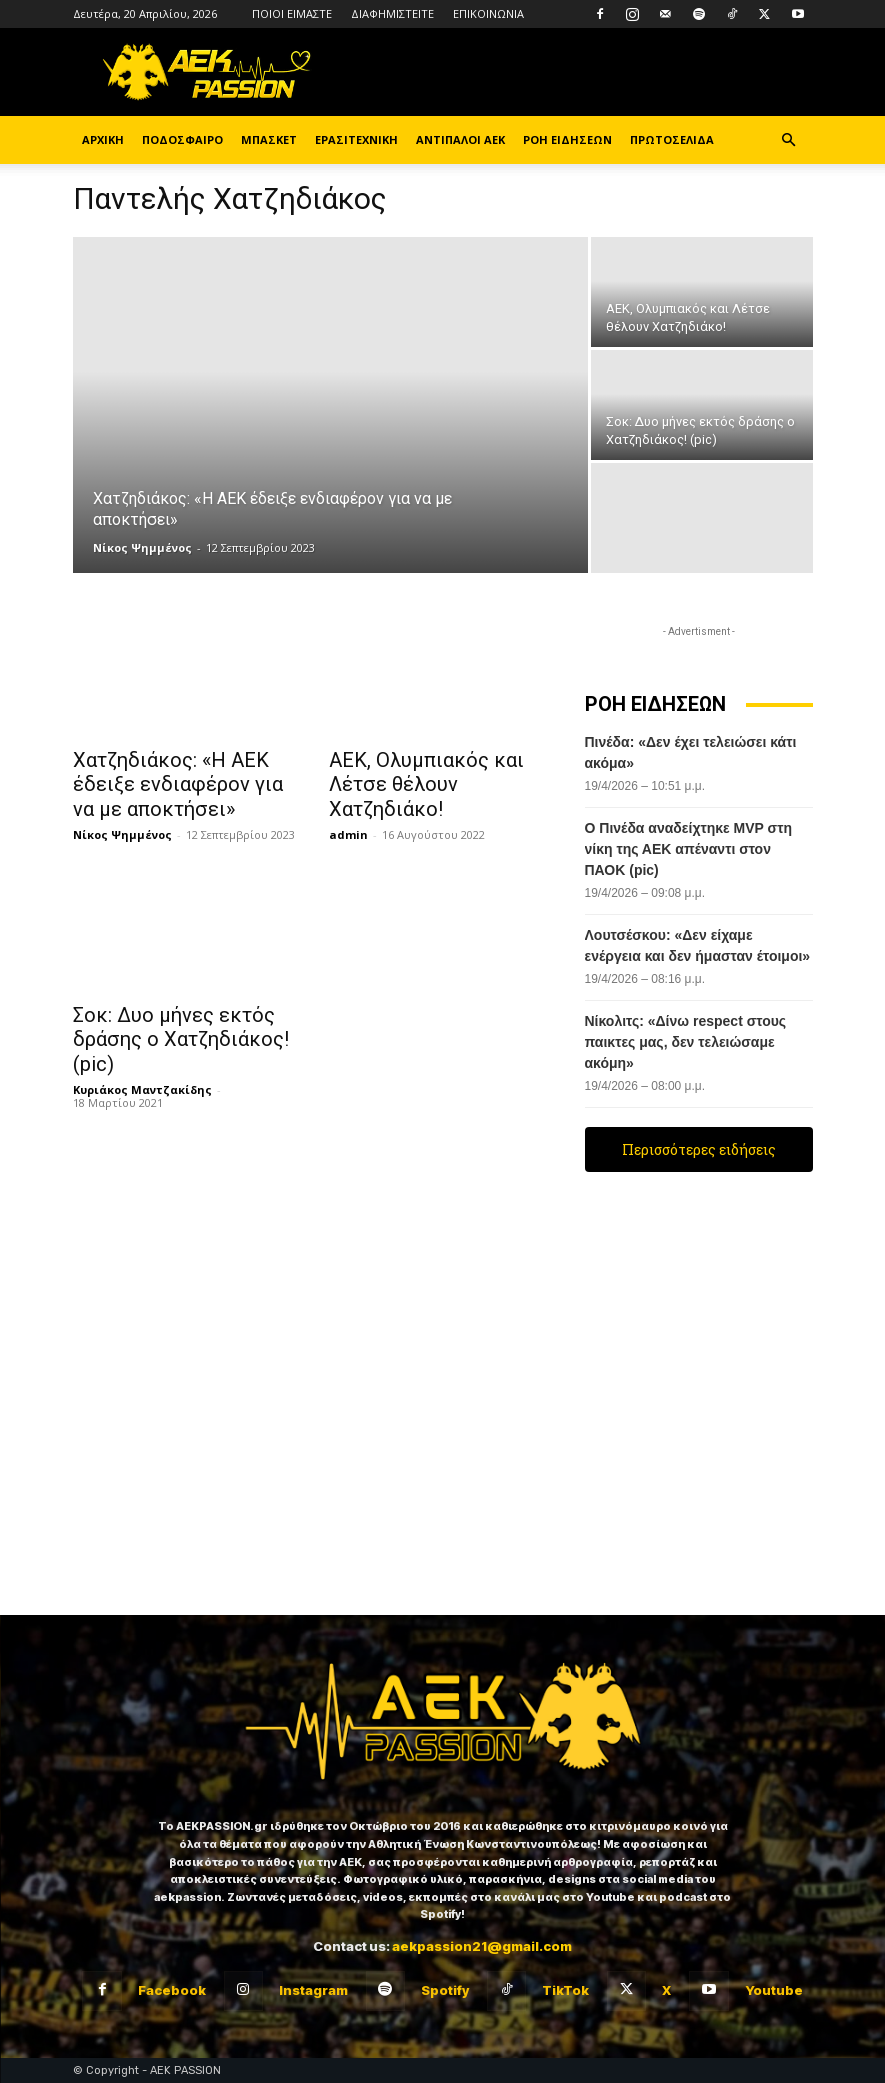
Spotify (445, 1990)
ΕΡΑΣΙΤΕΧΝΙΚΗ (356, 139)
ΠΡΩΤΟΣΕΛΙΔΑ (672, 139)
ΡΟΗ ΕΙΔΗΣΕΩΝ (567, 139)
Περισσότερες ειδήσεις (699, 1149)
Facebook (172, 1990)
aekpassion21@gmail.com (482, 1946)
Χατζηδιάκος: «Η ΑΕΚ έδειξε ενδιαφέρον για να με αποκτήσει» (182, 781)
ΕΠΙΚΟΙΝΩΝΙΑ (488, 13)
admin (348, 805)
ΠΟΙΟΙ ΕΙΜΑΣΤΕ (292, 13)
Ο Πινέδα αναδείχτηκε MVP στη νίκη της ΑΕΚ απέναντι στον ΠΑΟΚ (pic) (688, 849)
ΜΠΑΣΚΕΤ (269, 139)
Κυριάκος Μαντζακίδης (142, 1053)
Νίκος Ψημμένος (142, 547)
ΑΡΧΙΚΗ (103, 139)
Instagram (313, 1990)
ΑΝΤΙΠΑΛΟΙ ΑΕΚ (460, 139)
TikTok (565, 1990)
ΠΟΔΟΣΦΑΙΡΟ (182, 139)
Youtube (774, 1990)
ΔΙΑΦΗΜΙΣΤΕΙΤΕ (392, 13)
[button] (789, 140)
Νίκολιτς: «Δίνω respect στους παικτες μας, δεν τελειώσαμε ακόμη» (686, 1042)
